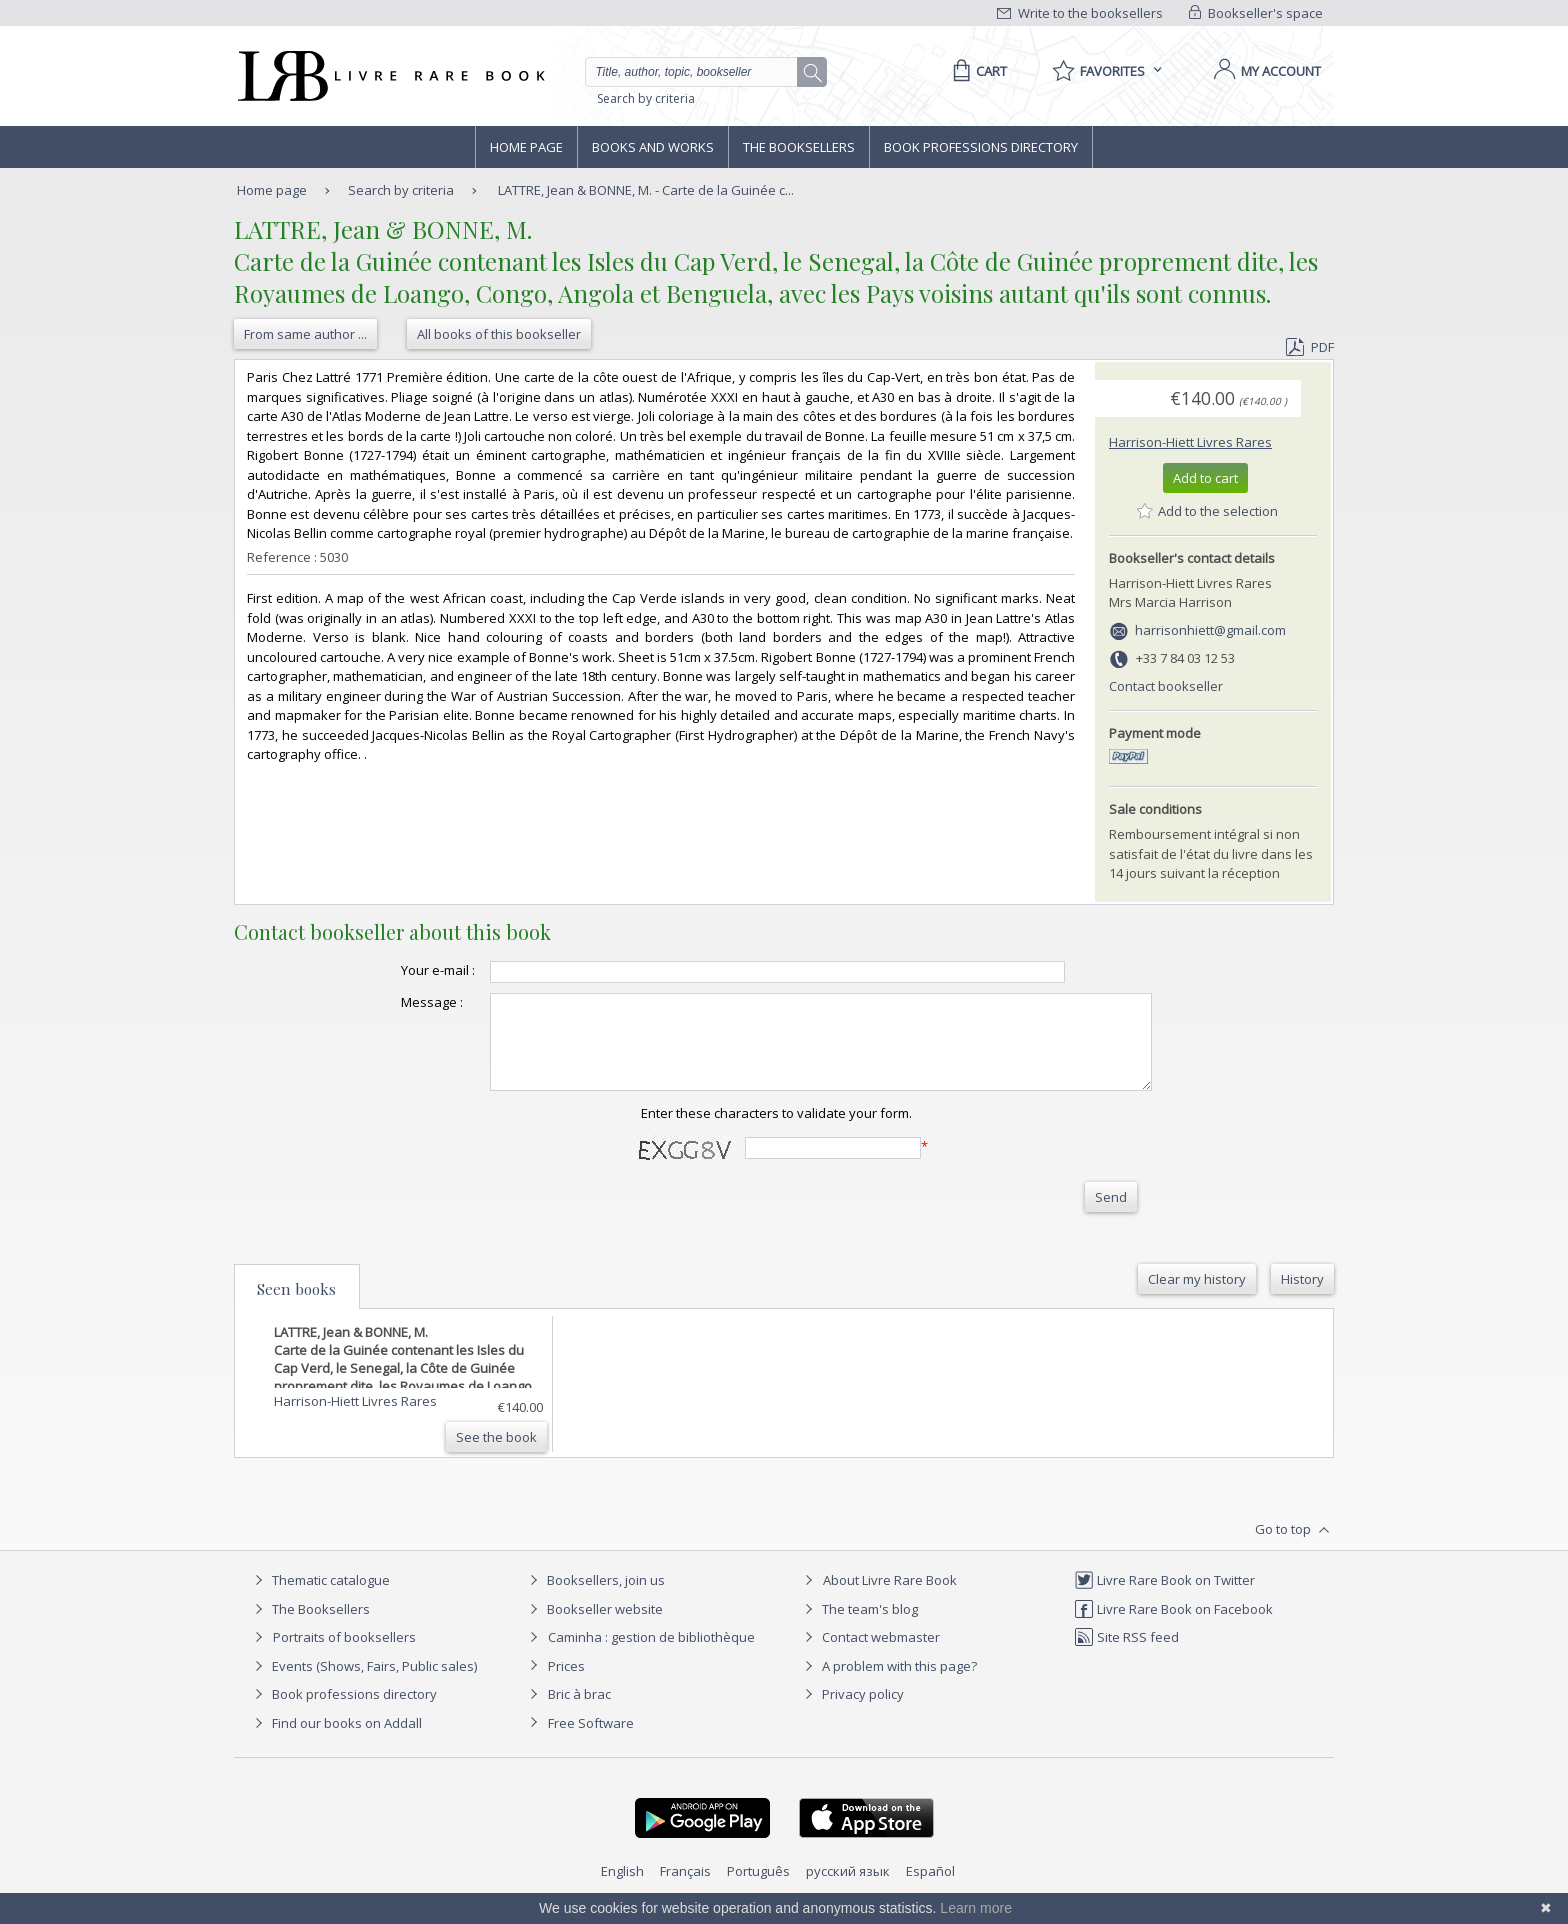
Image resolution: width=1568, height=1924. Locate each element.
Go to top (1294, 1548)
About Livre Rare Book (890, 1598)
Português (758, 1889)
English (622, 1889)
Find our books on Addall (335, 1741)
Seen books (296, 1307)
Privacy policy (851, 1712)
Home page (526, 147)
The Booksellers (799, 147)
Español (930, 1889)
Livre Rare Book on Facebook (1173, 1627)
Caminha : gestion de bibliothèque (651, 1655)
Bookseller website (593, 1627)
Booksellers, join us (594, 1598)
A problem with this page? (888, 1684)
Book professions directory (981, 147)
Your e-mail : (398, 970)
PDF (1310, 347)
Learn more (976, 1908)
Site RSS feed (1126, 1655)
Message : (392, 1002)
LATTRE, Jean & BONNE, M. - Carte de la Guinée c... (646, 190)
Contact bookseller (1166, 686)
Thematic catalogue (319, 1598)
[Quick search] (700, 72)
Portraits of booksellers (344, 1655)
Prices (566, 1684)
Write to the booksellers (1080, 13)
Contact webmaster (869, 1655)
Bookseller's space (1256, 13)
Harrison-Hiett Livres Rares (1190, 442)
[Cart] (976, 71)
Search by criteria (646, 98)
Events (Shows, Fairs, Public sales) (363, 1684)
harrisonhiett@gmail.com (1210, 630)
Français (685, 1889)
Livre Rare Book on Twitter (1164, 1598)
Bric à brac (579, 1712)
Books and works (653, 147)
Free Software (591, 1741)
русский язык (848, 1889)
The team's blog (858, 1627)
